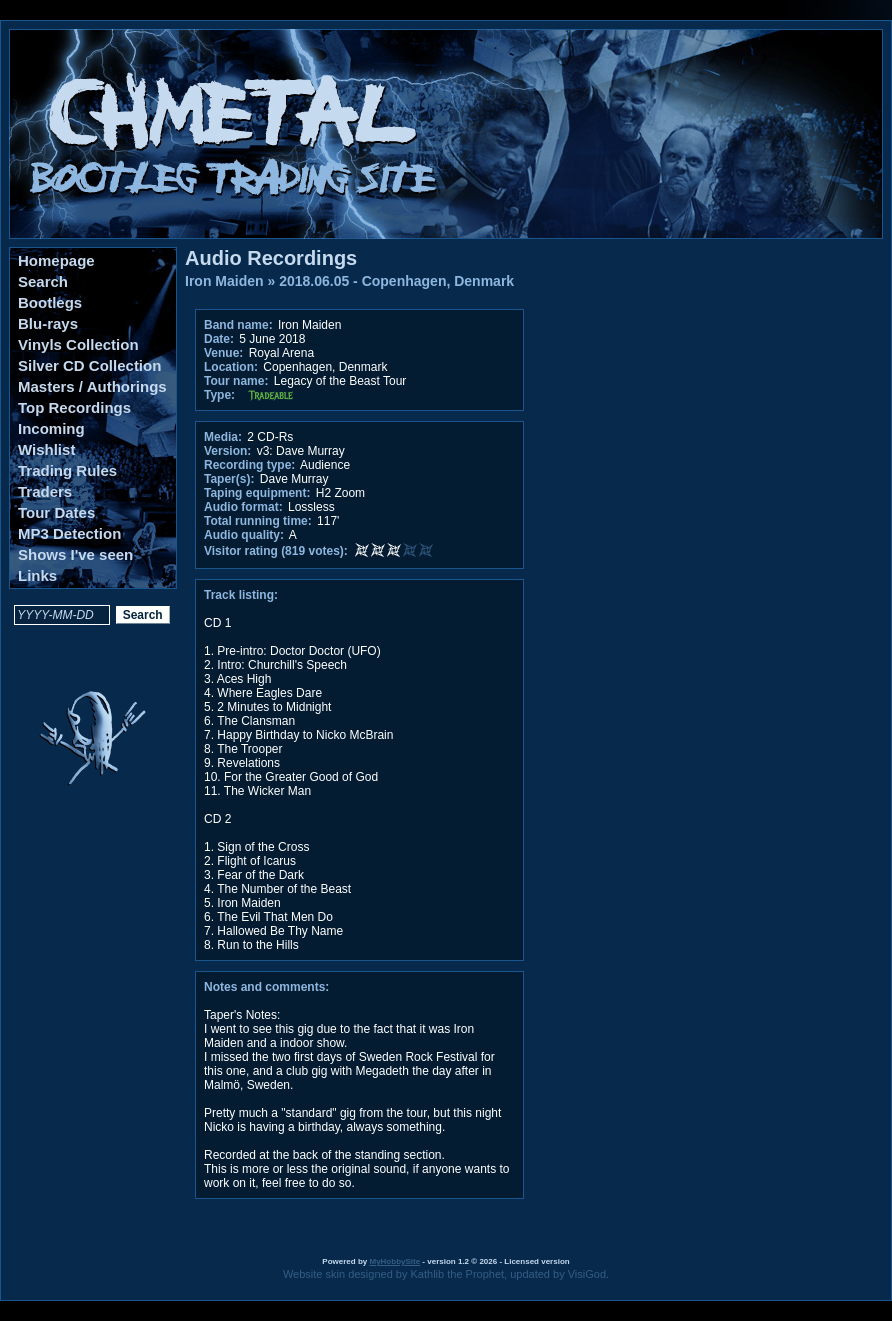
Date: (219, 339)
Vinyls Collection (78, 344)
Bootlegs (50, 302)
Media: (223, 437)
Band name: (238, 325)
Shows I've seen (75, 554)
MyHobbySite (394, 1261)
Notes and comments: (266, 987)
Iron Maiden (224, 281)
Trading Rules (67, 470)
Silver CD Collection (89, 365)
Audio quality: (244, 535)
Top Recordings (74, 407)
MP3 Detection (69, 533)
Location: (231, 367)
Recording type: (249, 465)
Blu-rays (48, 323)
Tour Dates (56, 512)
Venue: (223, 353)
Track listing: (241, 595)
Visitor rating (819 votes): (276, 551)
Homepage (56, 260)
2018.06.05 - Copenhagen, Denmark (396, 281)
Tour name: (236, 381)
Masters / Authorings (92, 386)
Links (37, 575)
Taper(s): (229, 479)
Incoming (51, 428)
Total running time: (258, 521)
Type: (219, 395)
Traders (45, 491)
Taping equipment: (257, 493)
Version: (227, 451)
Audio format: (243, 507)
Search (43, 281)
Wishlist (46, 449)
